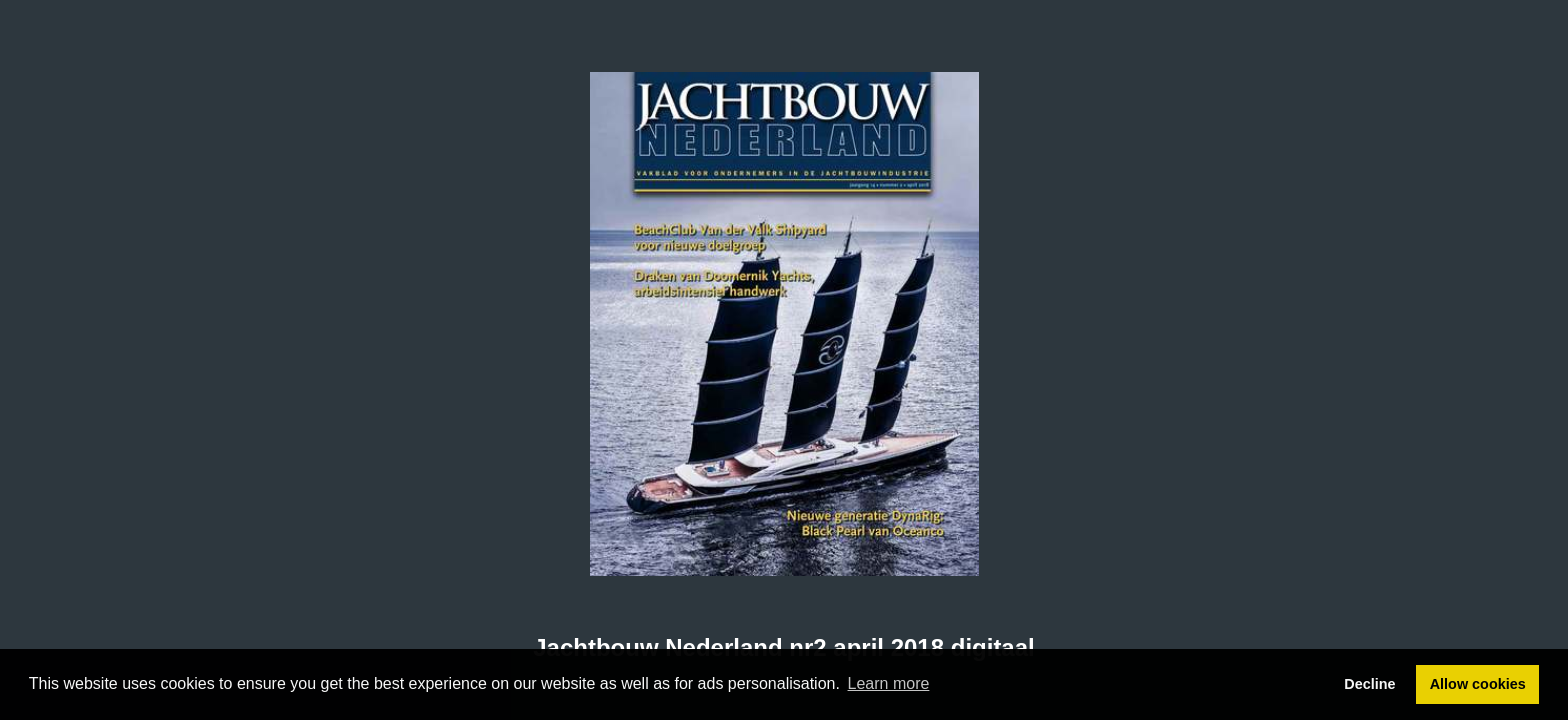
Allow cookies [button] (1478, 684)
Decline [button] (1369, 684)
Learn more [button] (889, 683)
